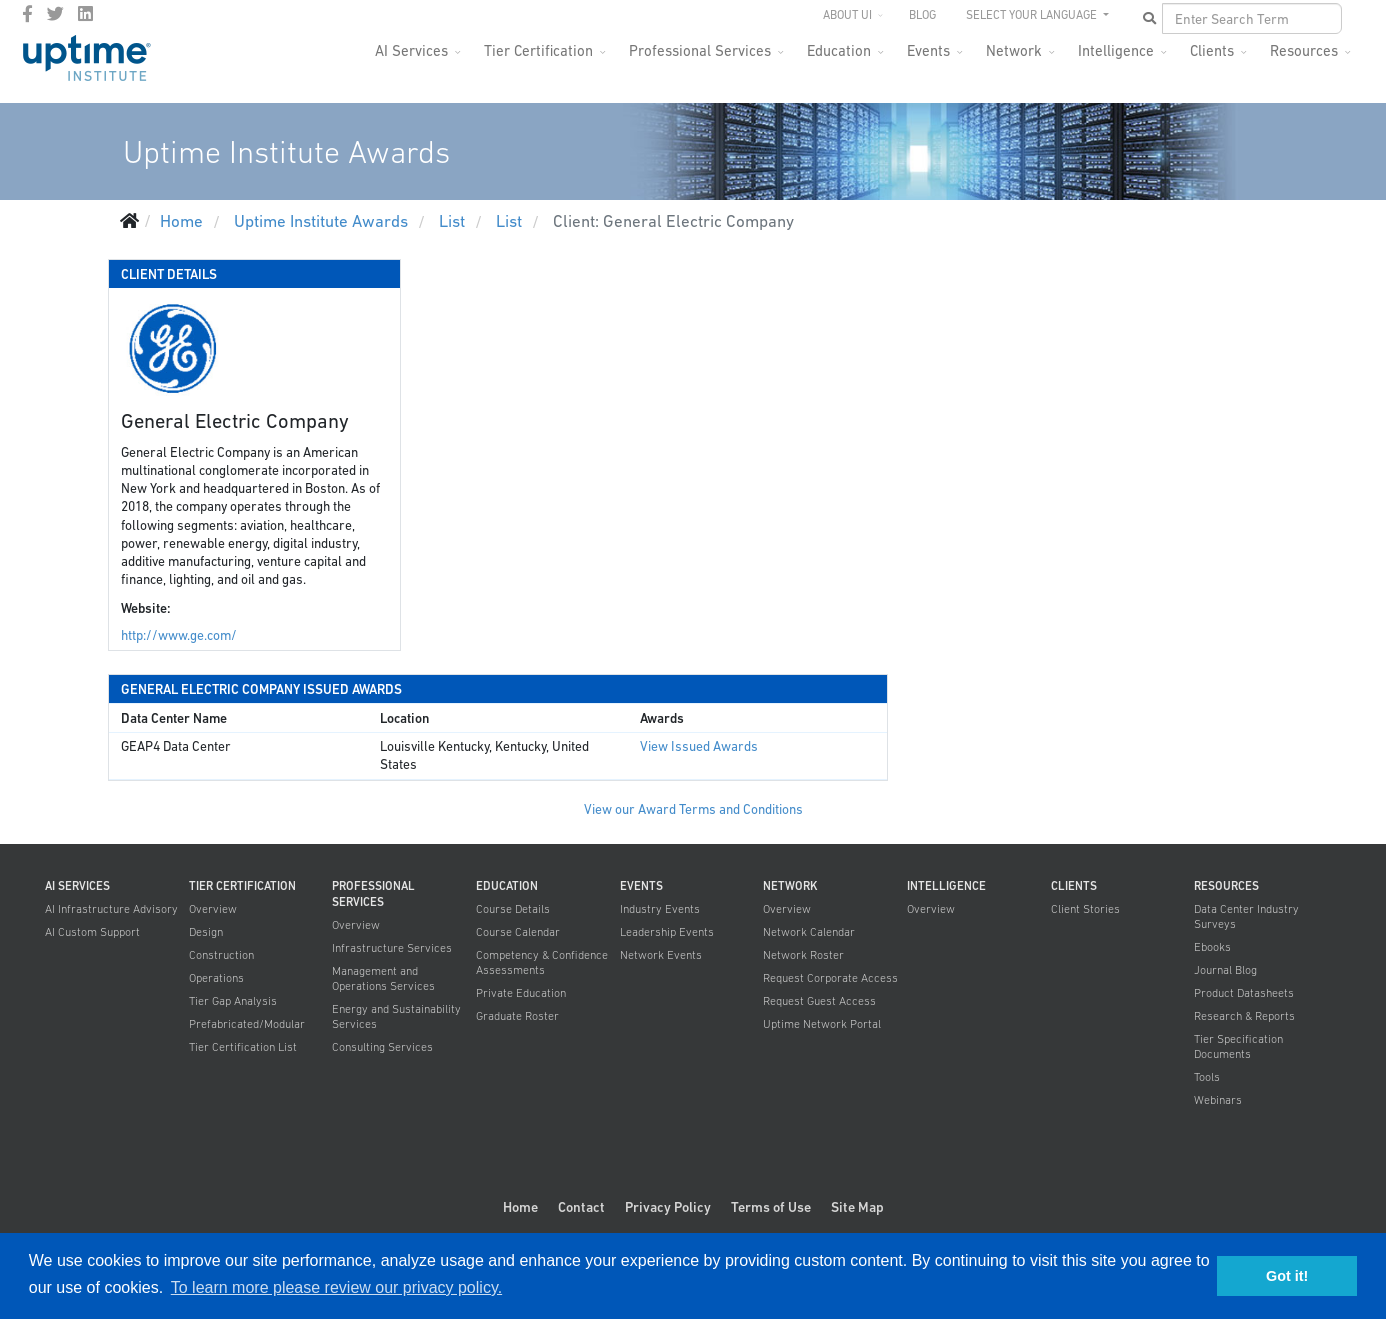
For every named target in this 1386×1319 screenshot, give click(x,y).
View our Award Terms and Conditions (693, 809)
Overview (213, 909)
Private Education (521, 993)
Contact (581, 1207)
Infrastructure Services (392, 948)
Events (928, 50)
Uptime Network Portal (822, 1024)
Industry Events (660, 909)
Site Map (857, 1207)
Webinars (1218, 1100)
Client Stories (1085, 909)
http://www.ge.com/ (179, 635)
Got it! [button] (1287, 1276)
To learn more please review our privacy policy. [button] (336, 1287)
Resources (1304, 50)
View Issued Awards (699, 746)
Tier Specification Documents (1238, 1046)
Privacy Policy (668, 1207)
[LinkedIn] (85, 14)
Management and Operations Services (383, 978)
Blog (922, 15)
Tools (1207, 1077)
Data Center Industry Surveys (1246, 916)
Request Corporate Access (830, 978)
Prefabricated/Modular (247, 1024)
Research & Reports (1244, 1016)
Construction (221, 955)
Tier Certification (538, 50)
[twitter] (55, 14)
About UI (847, 15)
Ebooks (1212, 947)
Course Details (513, 909)
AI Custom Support (92, 932)
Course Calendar (518, 932)
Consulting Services (382, 1047)
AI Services (411, 50)
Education (839, 50)
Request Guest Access (819, 1001)
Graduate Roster (517, 1016)
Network (1014, 50)
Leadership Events (667, 932)
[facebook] (27, 14)
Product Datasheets (1244, 993)
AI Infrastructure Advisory (111, 909)
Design (206, 932)
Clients (1212, 50)
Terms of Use (771, 1207)
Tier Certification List (243, 1047)
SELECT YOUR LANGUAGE (1033, 15)
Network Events (661, 955)
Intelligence (1116, 50)
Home (520, 1207)
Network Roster (803, 955)
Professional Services (700, 50)
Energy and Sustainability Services (396, 1016)
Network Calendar (809, 932)
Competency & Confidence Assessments (542, 962)
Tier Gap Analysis (233, 1001)
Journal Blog (1225, 970)
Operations (216, 978)
